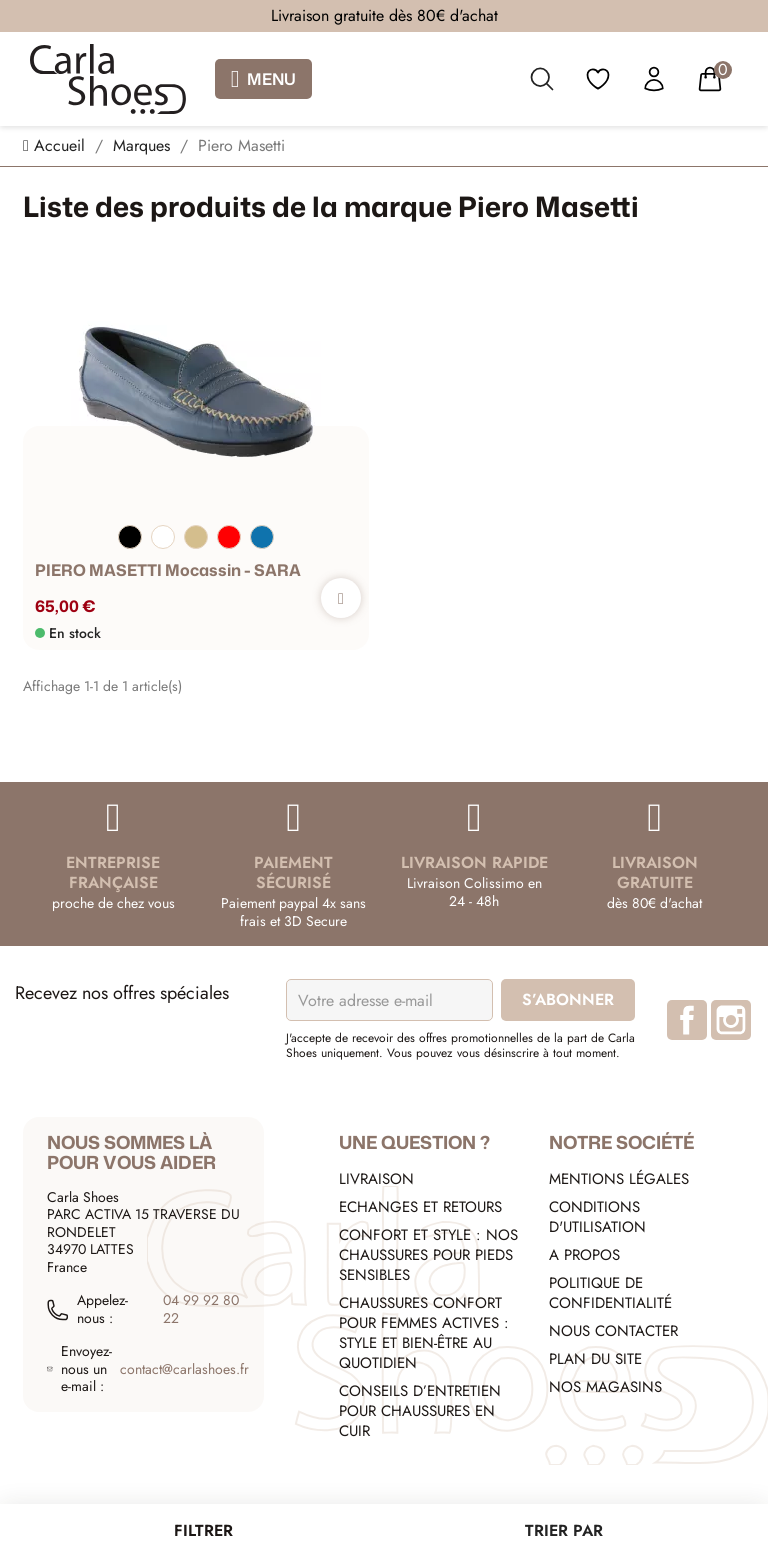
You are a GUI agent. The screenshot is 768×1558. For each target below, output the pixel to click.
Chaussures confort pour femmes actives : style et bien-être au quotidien (424, 1333)
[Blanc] (163, 537)
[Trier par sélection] (564, 1531)
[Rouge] (229, 537)
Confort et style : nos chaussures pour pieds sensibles (428, 1255)
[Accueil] (56, 145)
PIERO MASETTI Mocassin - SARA (168, 571)
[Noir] (130, 537)
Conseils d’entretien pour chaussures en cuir (420, 1411)
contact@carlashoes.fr (184, 1370)
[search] (542, 83)
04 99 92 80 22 (201, 1309)
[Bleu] (262, 537)
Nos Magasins (605, 1387)
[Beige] (196, 537)
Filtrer (203, 1530)
